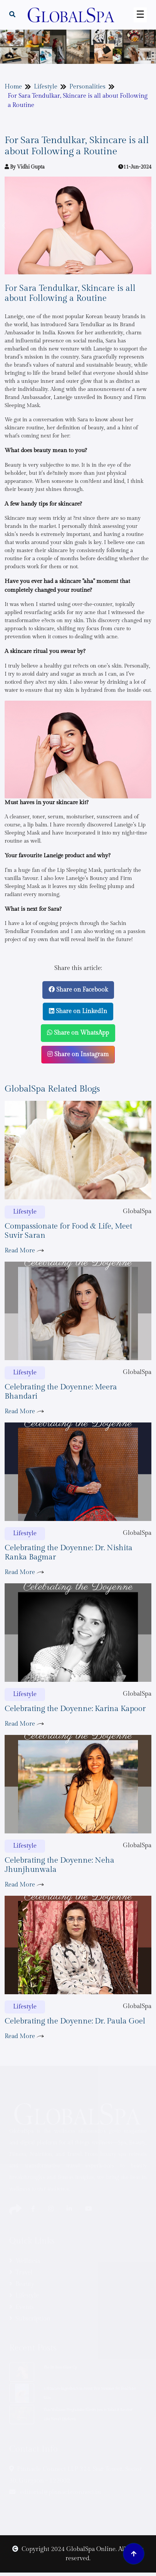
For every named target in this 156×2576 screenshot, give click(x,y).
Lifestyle (45, 86)
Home (13, 86)
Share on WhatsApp (78, 1033)
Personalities (87, 86)
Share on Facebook (78, 989)
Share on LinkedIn (78, 1011)
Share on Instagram (78, 1054)
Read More (24, 1250)
